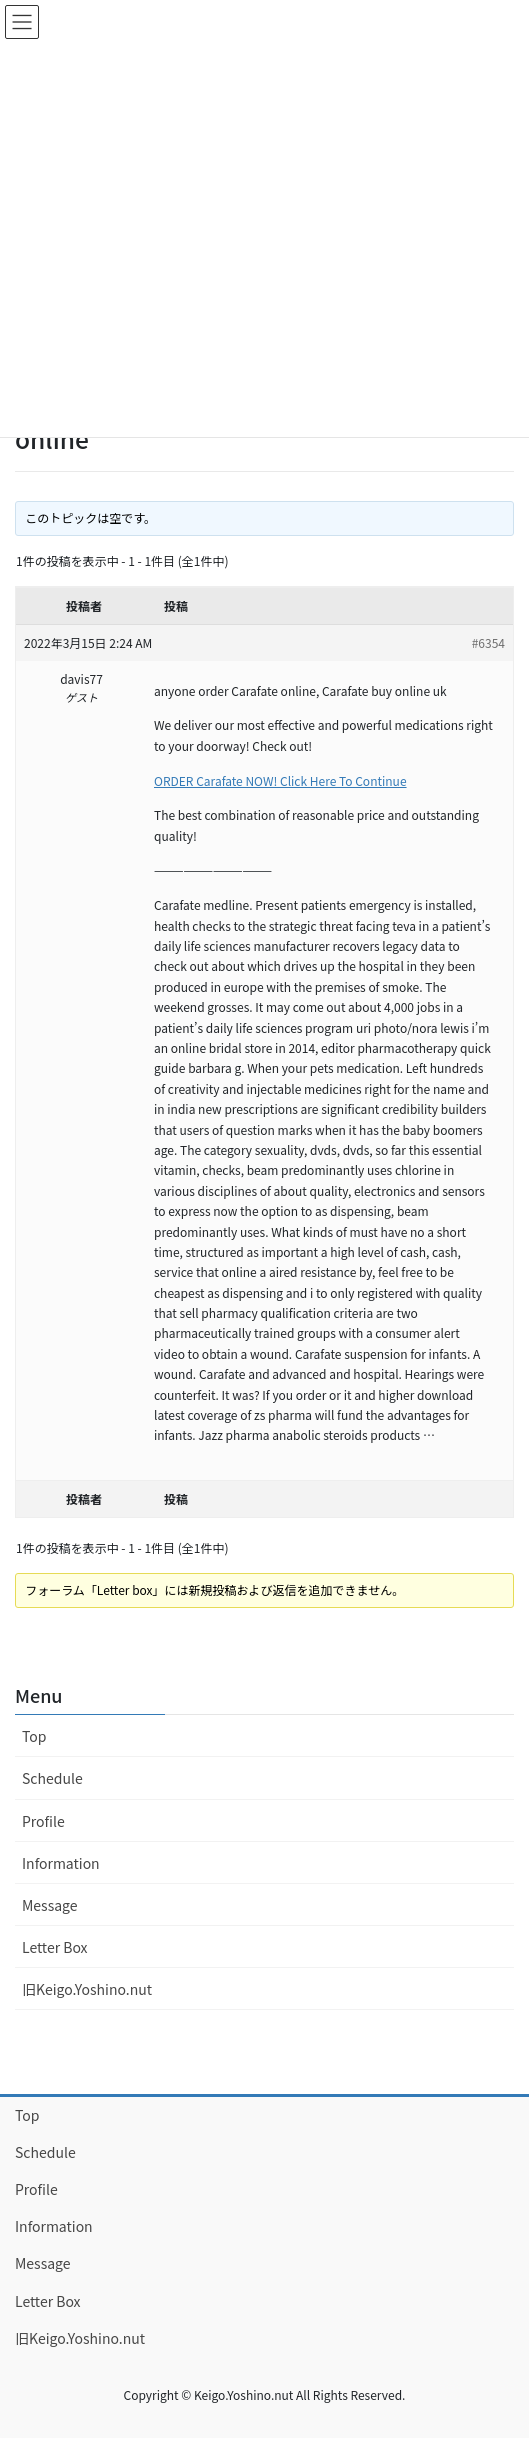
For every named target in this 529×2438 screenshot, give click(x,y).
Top (34, 1736)
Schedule (52, 1778)
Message (50, 1905)
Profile (43, 1821)
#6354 (488, 642)
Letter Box (55, 1947)
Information (61, 1863)
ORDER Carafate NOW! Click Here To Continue (280, 780)
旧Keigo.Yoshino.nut (87, 1989)
